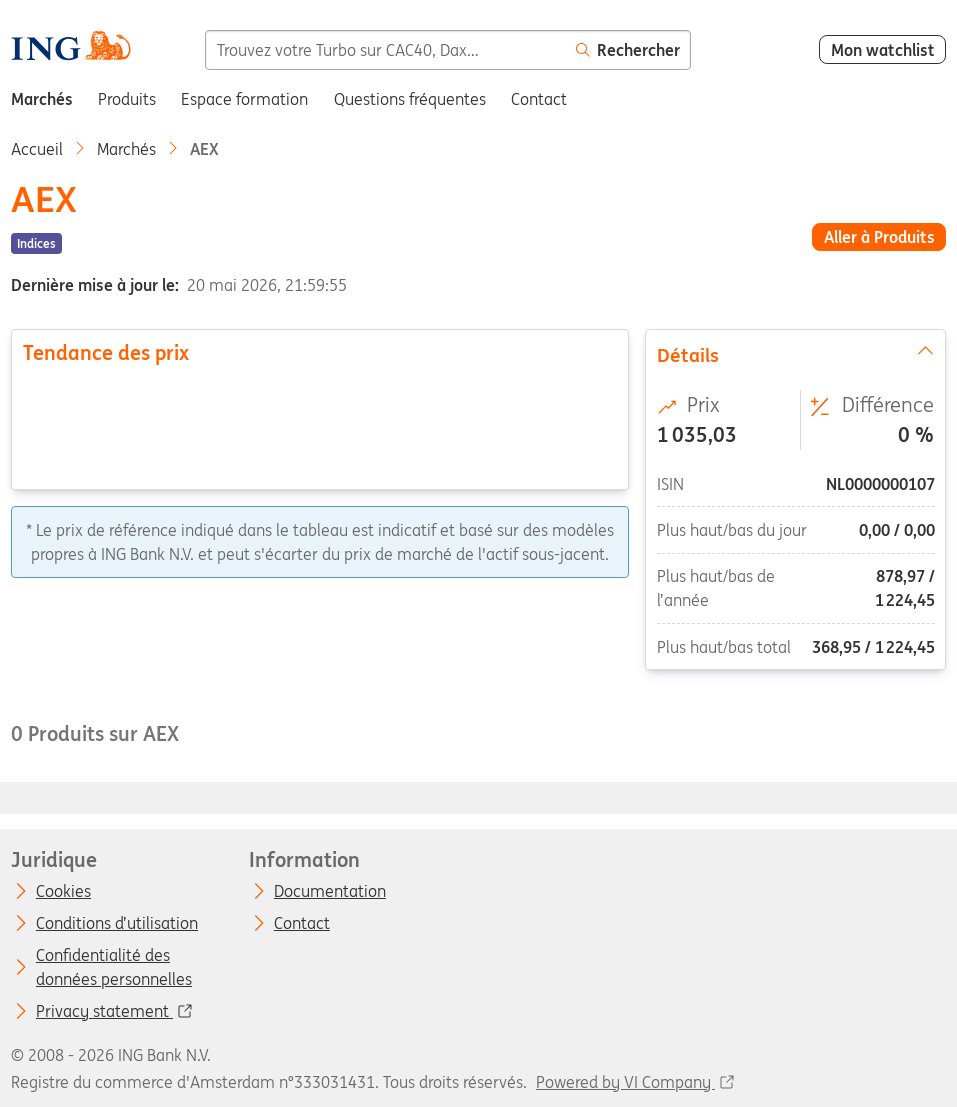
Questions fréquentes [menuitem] (410, 99)
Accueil (37, 149)
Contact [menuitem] (539, 99)
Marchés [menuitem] (42, 99)
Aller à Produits (879, 237)
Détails (796, 354)
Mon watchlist (883, 50)
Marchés (126, 149)
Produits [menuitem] (127, 99)
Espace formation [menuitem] (244, 99)
